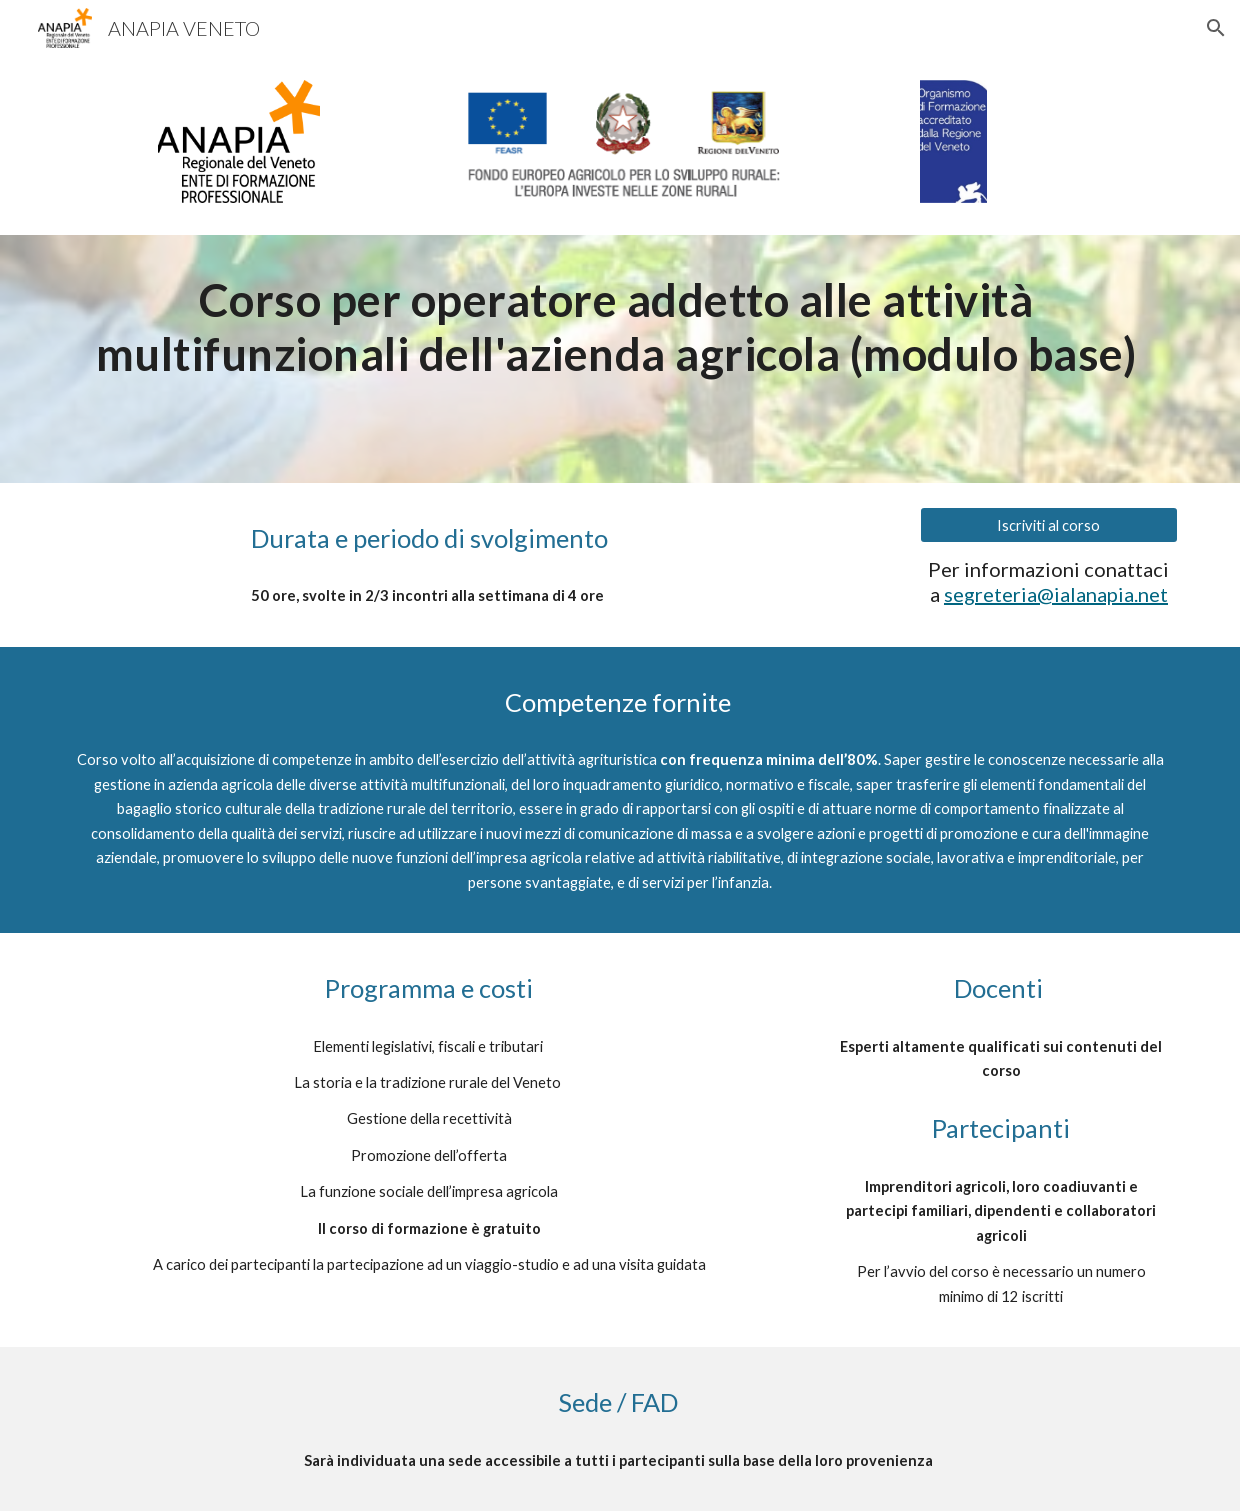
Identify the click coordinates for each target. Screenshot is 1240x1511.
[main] (619, 327)
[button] (1216, 28)
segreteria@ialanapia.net (1056, 594)
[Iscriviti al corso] (1048, 525)
